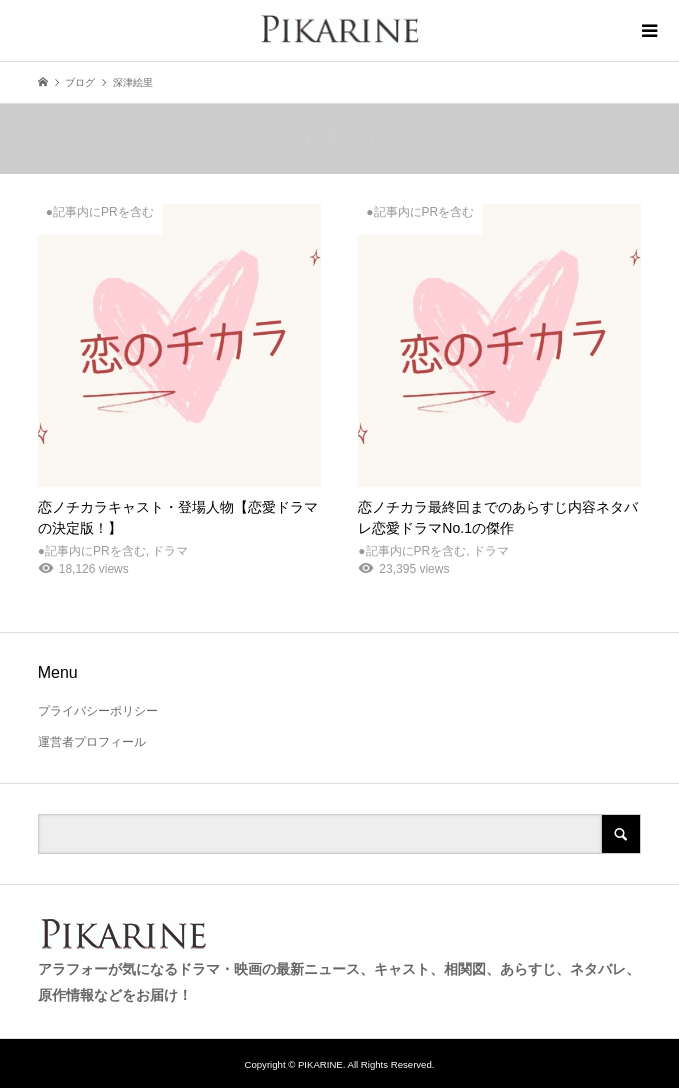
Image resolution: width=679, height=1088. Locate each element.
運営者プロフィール (92, 742)
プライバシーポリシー (98, 711)
